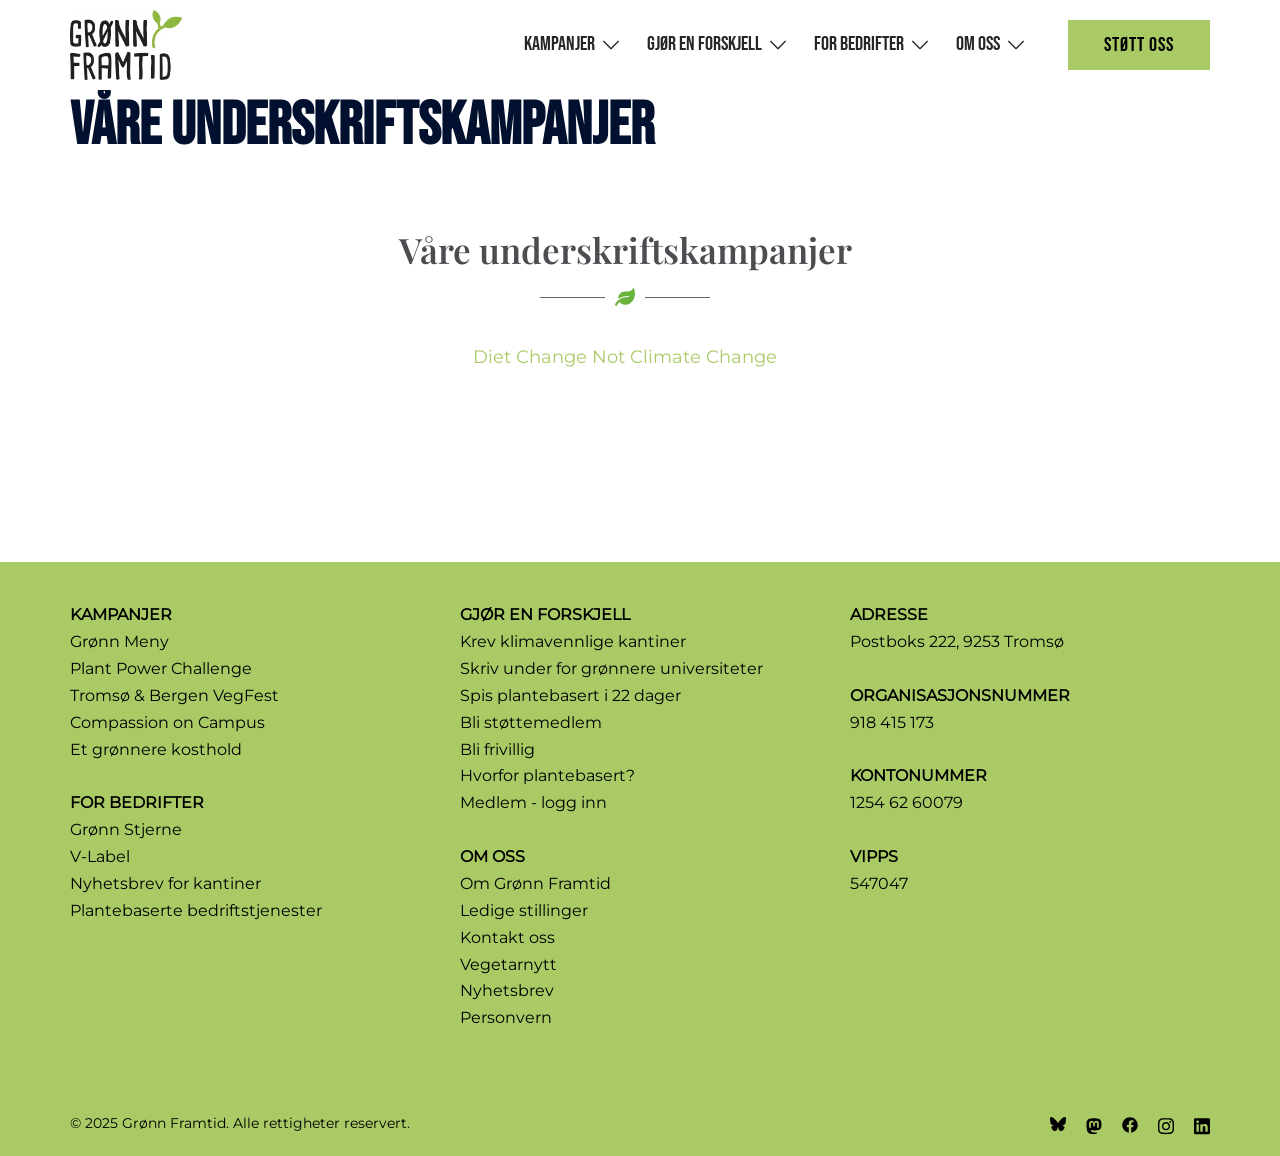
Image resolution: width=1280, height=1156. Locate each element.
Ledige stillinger (524, 910)
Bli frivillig (497, 749)
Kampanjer (559, 44)
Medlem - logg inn (533, 802)
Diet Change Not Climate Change (625, 357)
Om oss (978, 44)
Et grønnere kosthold (156, 749)
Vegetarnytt (508, 964)
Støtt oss (1139, 45)
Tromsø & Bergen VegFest (174, 695)
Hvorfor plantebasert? (547, 775)
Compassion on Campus (167, 722)
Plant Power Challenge (161, 668)
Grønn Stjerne (126, 829)
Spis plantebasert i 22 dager (570, 695)
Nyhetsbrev (507, 990)
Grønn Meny (119, 641)
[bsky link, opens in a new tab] (1058, 1123)
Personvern (506, 1017)
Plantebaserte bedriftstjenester (196, 910)
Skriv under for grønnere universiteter (611, 668)
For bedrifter (859, 44)
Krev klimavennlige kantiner (573, 641)
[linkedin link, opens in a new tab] (1202, 1123)
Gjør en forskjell (704, 44)
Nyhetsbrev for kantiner (165, 883)
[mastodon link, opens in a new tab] (1094, 1123)
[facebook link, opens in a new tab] (1130, 1123)
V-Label (100, 856)
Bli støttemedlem (531, 722)
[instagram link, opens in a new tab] (1166, 1123)
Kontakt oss (507, 937)
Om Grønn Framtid (535, 883)
